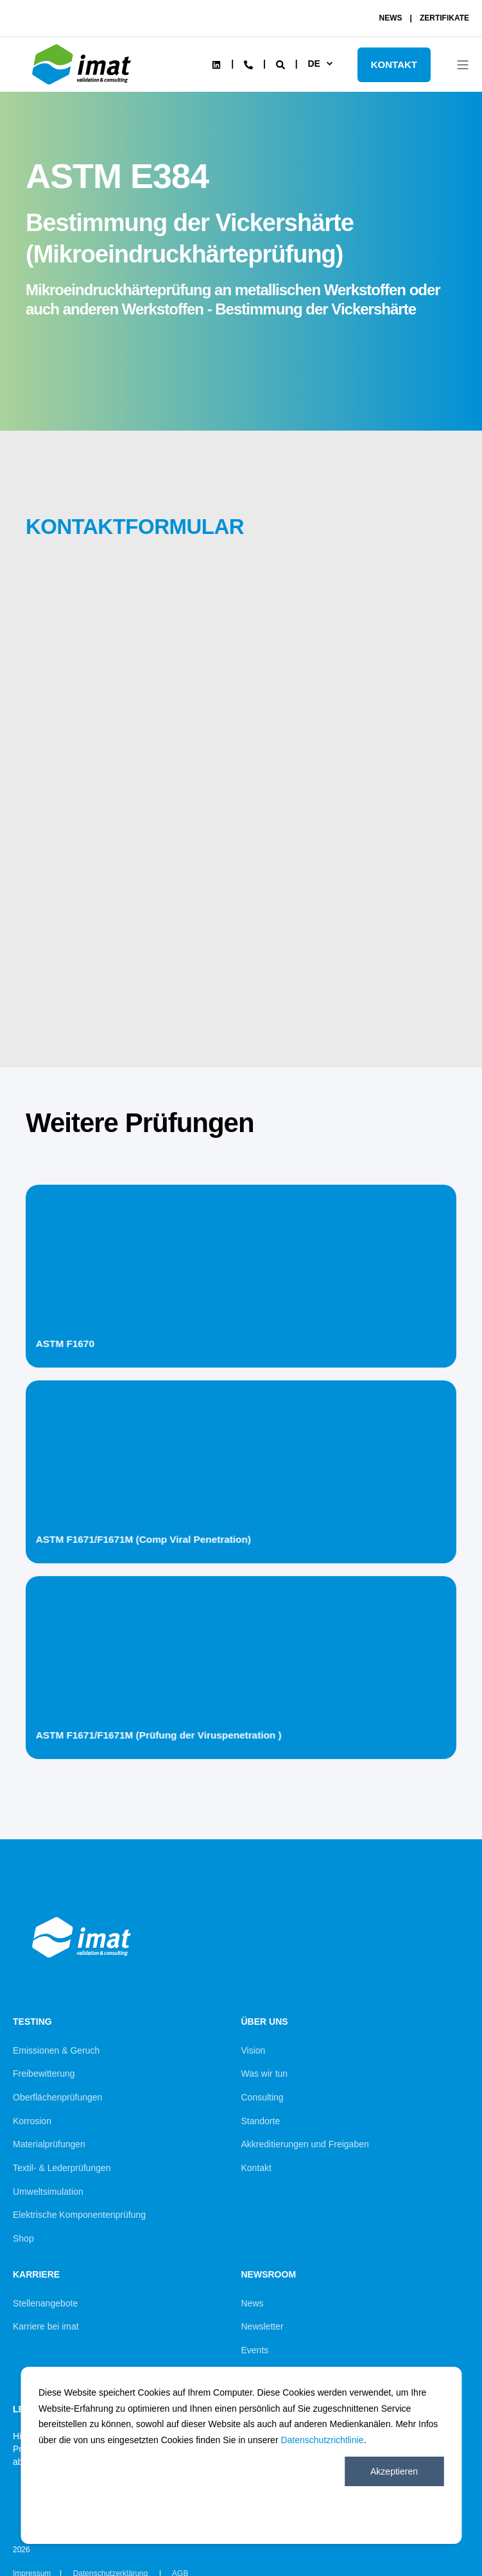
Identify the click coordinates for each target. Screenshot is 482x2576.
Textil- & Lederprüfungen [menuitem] (62, 2168)
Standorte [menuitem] (260, 2121)
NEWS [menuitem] (390, 17)
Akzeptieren (394, 2471)
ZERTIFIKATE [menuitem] (444, 17)
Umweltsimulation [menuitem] (48, 2191)
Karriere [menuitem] (36, 2275)
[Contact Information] (248, 63)
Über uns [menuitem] (264, 2022)
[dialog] (241, 2455)
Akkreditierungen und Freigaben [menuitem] (305, 2144)
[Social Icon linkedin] (216, 64)
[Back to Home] (83, 87)
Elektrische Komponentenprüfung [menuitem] (79, 2215)
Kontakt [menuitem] (256, 2168)
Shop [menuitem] (23, 2238)
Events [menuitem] (255, 2350)
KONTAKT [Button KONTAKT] (394, 64)
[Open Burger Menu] (463, 65)
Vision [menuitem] (253, 2050)
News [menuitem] (252, 2303)
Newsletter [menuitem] (262, 2326)
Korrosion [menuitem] (32, 2121)
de (313, 63)
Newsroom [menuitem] (269, 2275)
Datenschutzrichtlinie (321, 2440)
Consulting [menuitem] (262, 2097)
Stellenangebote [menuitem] (45, 2303)
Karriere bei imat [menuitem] (46, 2326)
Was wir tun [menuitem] (264, 2073)
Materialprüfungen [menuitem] (49, 2144)
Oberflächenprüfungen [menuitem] (57, 2097)
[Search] (282, 63)
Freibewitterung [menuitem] (44, 2073)
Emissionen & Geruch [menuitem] (56, 2050)
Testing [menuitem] (32, 2022)
